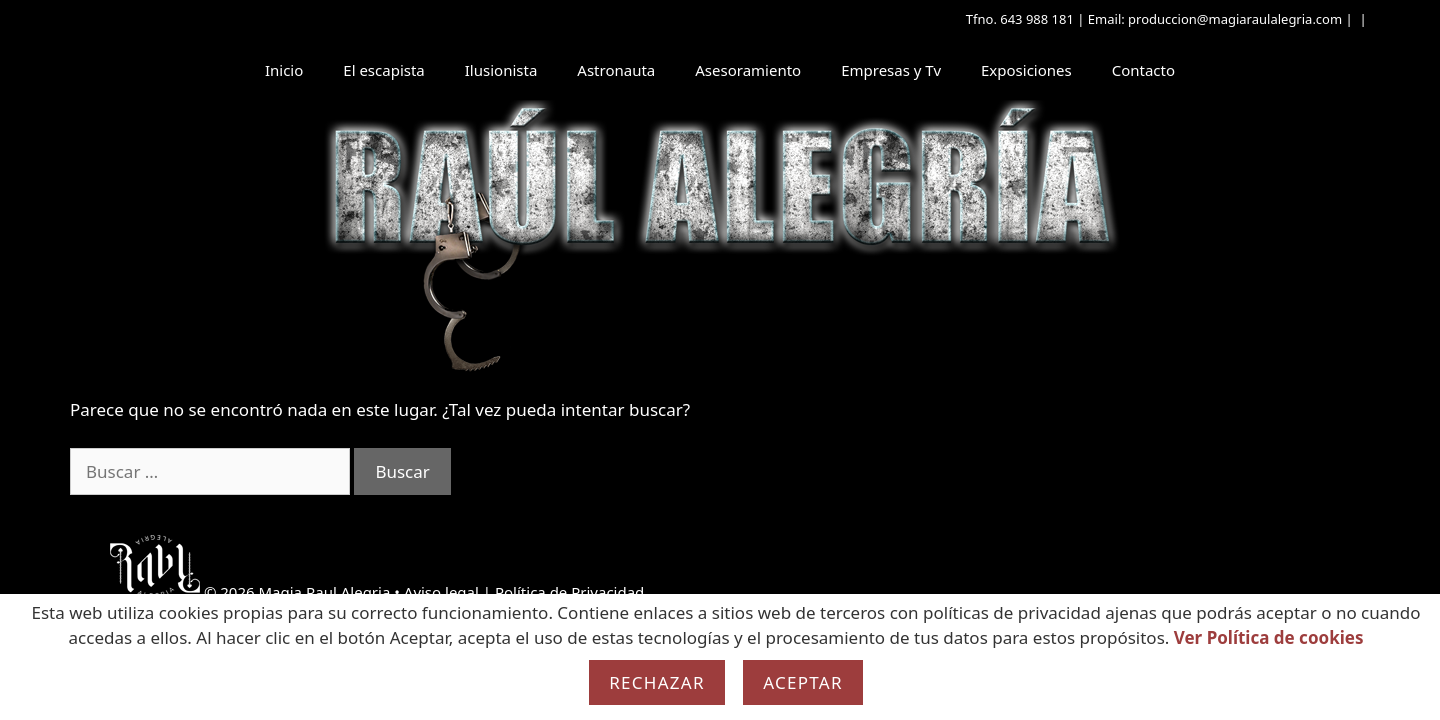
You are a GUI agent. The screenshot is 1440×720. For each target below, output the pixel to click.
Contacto (1143, 70)
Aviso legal (441, 592)
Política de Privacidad (569, 592)
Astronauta (616, 70)
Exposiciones (1026, 70)
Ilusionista (501, 70)
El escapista (383, 70)
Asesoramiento (748, 70)
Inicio (284, 70)
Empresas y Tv (891, 70)
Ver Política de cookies (1269, 637)
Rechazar (657, 682)
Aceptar (803, 682)
